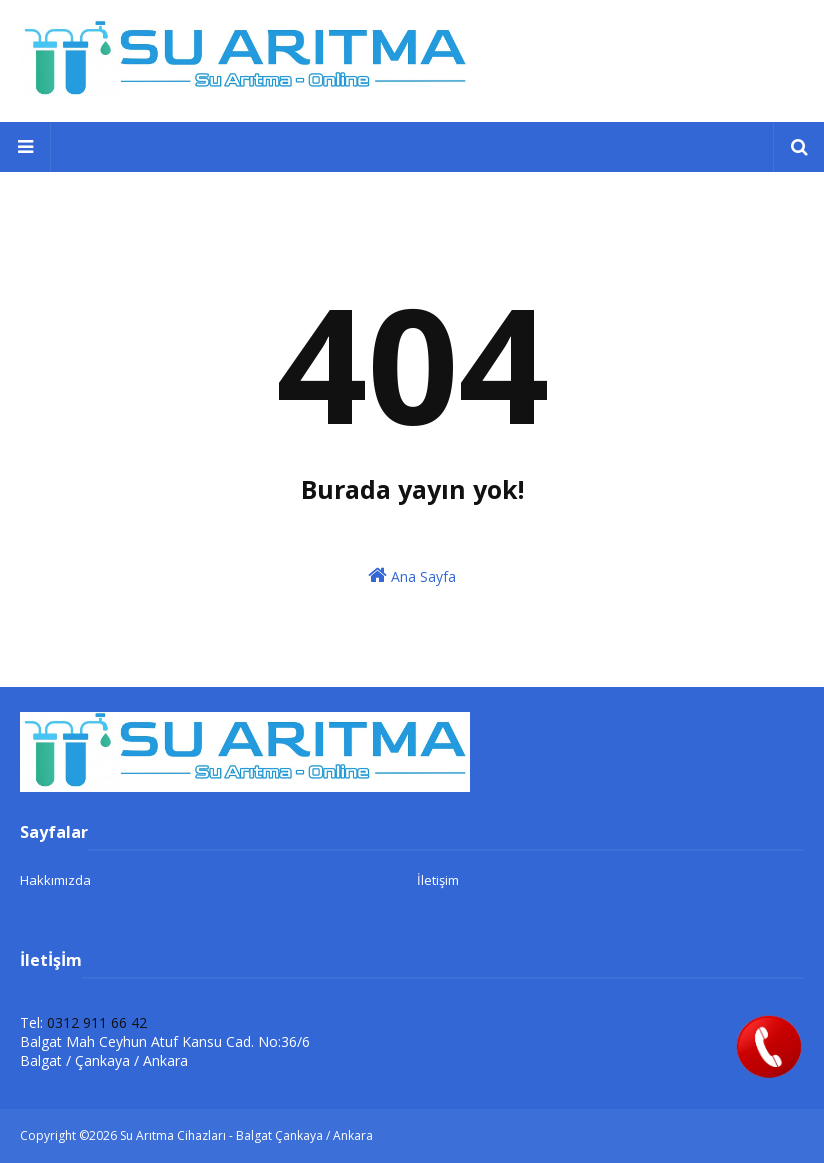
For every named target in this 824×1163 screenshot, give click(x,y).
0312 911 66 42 (97, 1022)
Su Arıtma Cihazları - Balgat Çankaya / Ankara (246, 1135)
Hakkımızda (55, 880)
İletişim (438, 880)
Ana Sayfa (412, 575)
